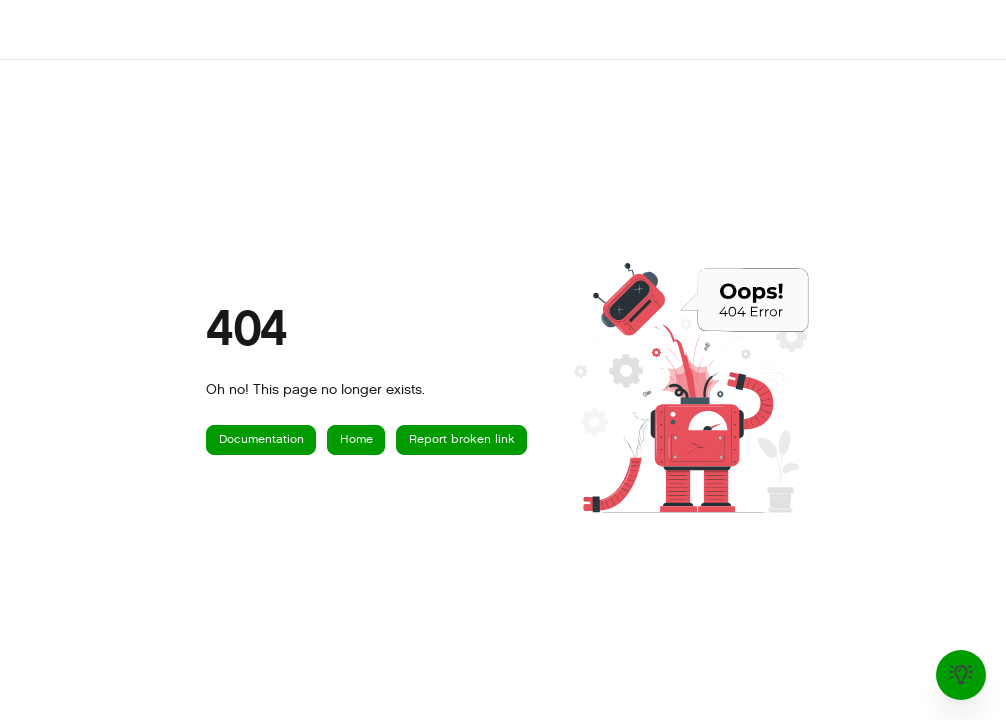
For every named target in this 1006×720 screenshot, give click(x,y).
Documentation (261, 439)
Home (356, 439)
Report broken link (462, 439)
